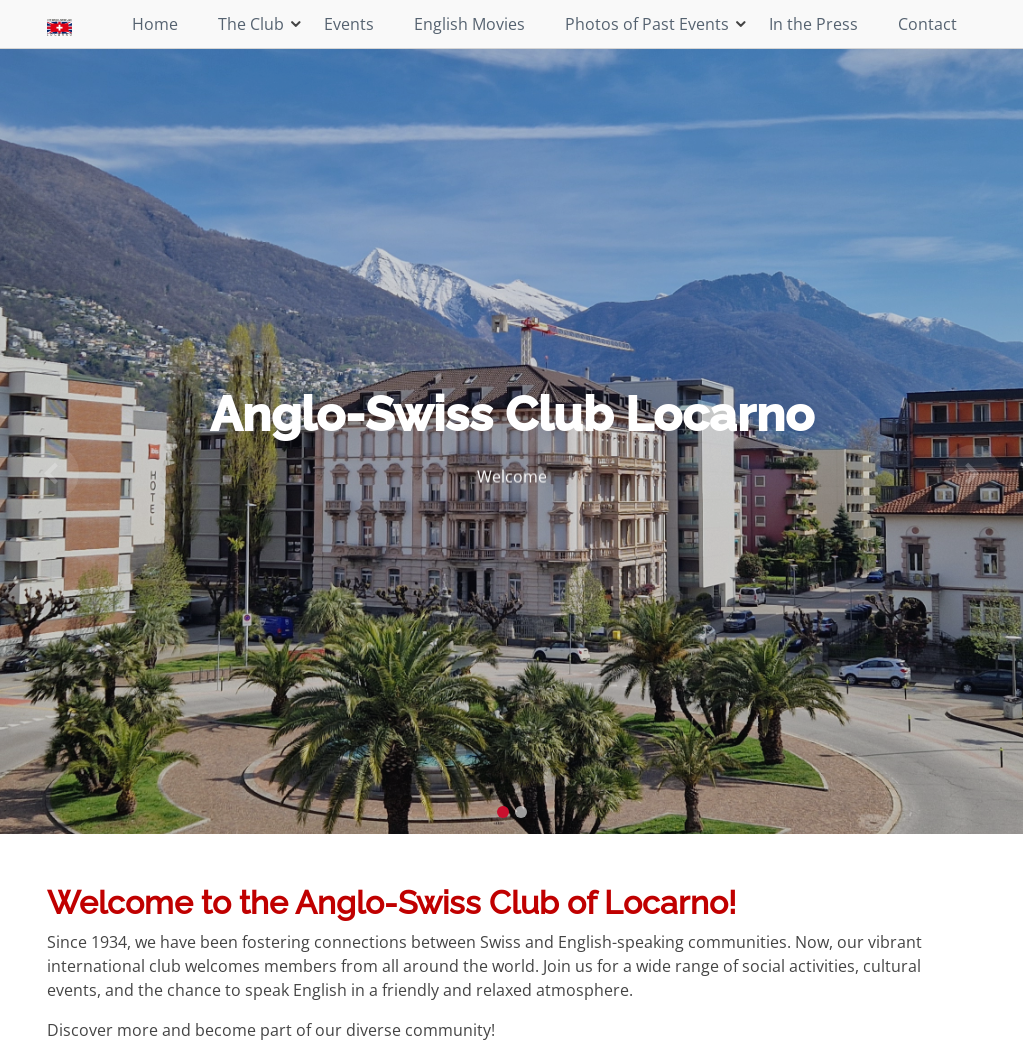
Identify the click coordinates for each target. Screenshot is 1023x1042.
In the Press (813, 24)
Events (349, 24)
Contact (927, 24)
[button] (51, 473)
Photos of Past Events (647, 24)
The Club (251, 24)
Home (155, 24)
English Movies (469, 24)
